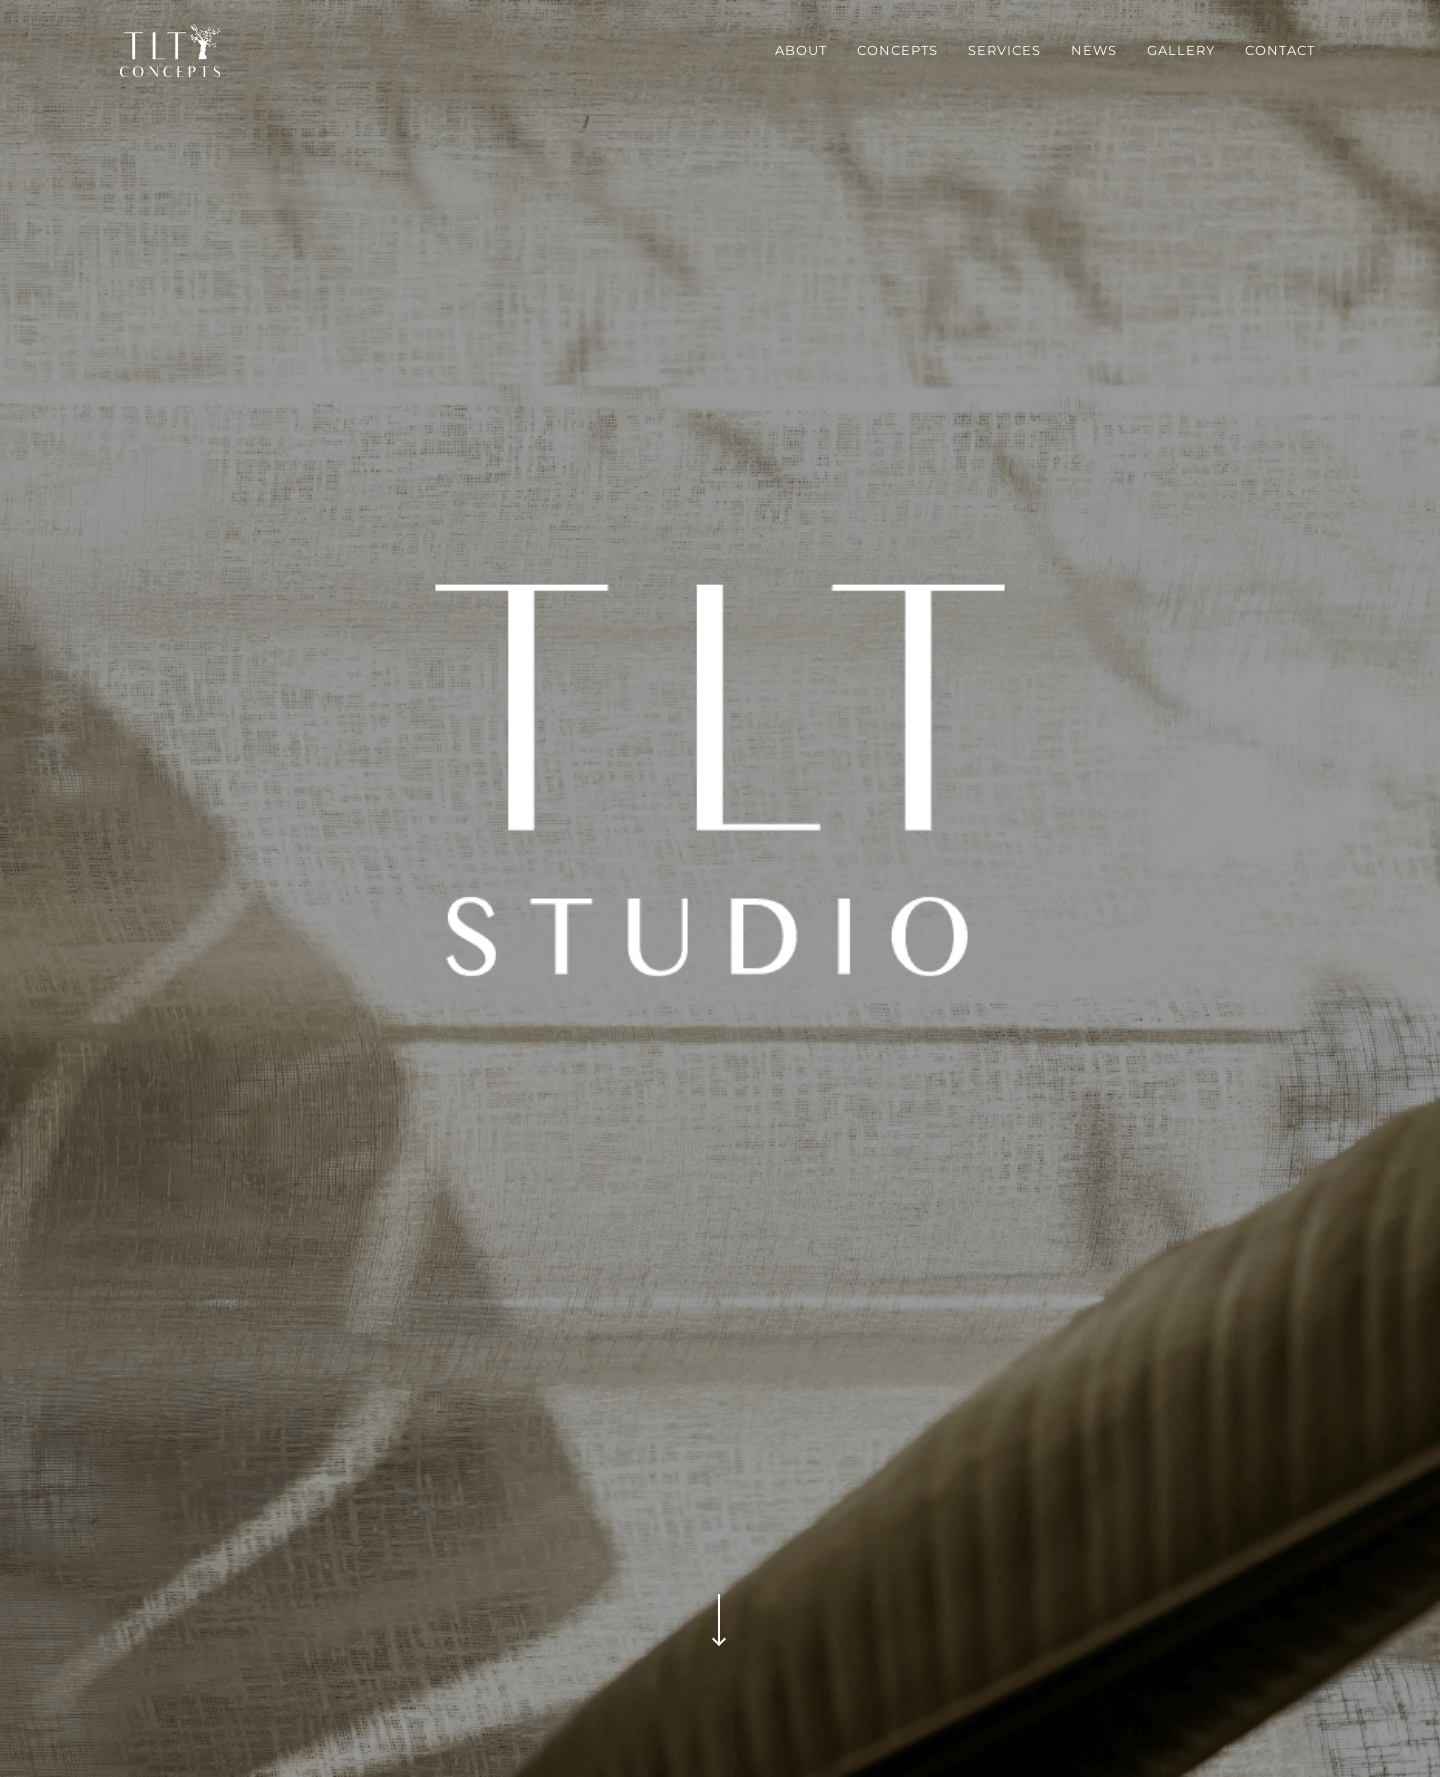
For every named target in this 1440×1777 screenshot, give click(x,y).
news (1094, 50)
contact (1280, 50)
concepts (897, 50)
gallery (1181, 50)
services (1004, 50)
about (801, 50)
